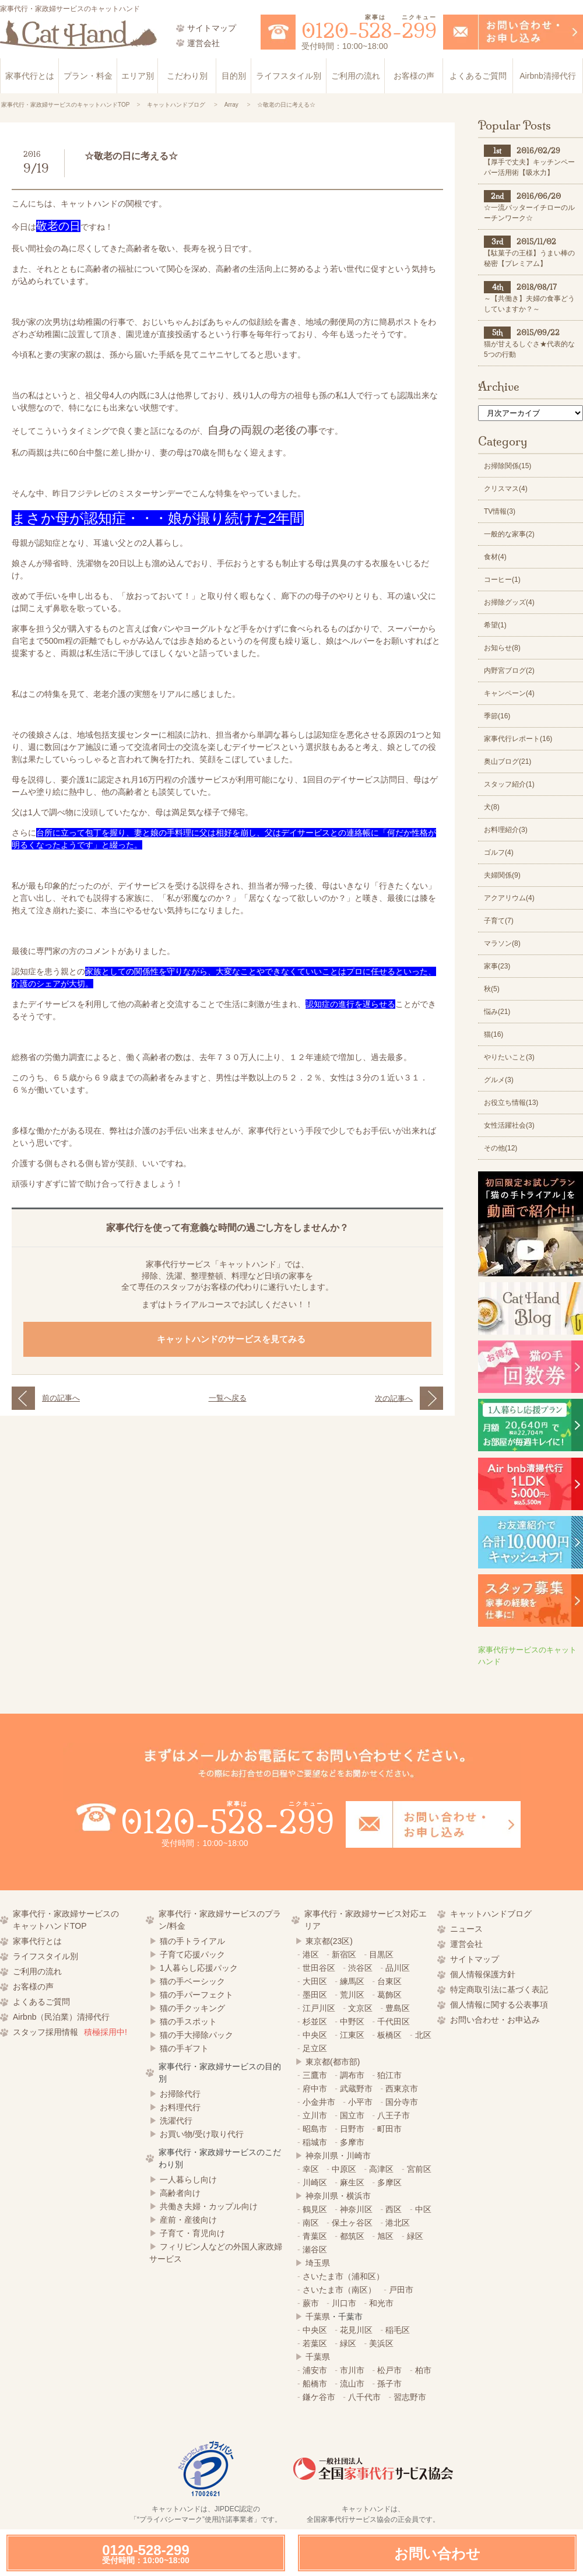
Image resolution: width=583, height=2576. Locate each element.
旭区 (385, 2236)
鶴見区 (315, 2209)
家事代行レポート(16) (518, 739)
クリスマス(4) (506, 489)
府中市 (315, 2088)
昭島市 (315, 2128)
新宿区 (344, 1954)
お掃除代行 (180, 2093)
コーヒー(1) (502, 579)
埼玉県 (317, 2263)
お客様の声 (414, 75)
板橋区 (389, 2035)
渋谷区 (360, 1968)
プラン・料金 (88, 75)
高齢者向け (180, 2193)
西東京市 (401, 2088)
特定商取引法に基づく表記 (499, 1989)
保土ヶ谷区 (352, 2222)
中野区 (352, 2021)
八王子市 (393, 2115)
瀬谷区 (315, 2249)
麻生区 (352, 2182)
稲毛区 (397, 2330)
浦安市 (315, 2370)
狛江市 (389, 2075)
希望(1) (495, 625)
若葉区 (315, 2343)
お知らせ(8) (502, 648)
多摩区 (389, 2182)
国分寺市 (401, 2102)
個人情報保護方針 (482, 1974)
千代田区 (393, 2021)
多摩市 (352, 2142)
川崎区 (315, 2182)
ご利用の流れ (355, 75)
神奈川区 (356, 2209)
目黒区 (381, 1954)
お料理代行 (180, 2107)
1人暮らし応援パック (199, 1968)
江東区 (352, 2035)
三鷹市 (315, 2075)
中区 (423, 2209)
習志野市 (410, 2397)
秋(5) (492, 989)
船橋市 (315, 2383)
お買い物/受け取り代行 (202, 2134)
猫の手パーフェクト (196, 1994)
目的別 (234, 75)
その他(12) (500, 1148)
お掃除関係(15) (507, 466)
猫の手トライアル (192, 1941)
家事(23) (497, 966)
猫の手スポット (188, 2021)
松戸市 (389, 2370)
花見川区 (356, 2330)
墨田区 (315, 1994)
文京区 (360, 2008)
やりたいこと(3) (509, 1057)
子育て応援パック (192, 1954)
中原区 (344, 2169)
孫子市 (389, 2383)
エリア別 (137, 75)
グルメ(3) (499, 1080)
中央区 (315, 2035)
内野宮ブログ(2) (509, 670)
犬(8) (492, 807)
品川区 (397, 1968)
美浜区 (381, 2343)
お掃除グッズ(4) (509, 602)
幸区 (311, 2169)
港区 (311, 1954)
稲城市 (315, 2142)
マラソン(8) (502, 943)
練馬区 (352, 1981)
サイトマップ (474, 1959)
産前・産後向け (188, 2219)
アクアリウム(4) (509, 898)
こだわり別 (187, 75)
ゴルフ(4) (499, 852)
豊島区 (397, 2008)
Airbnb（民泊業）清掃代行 (61, 2017)
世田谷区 (319, 1968)
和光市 (381, 2303)
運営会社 (466, 1944)
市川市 (352, 2370)
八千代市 (364, 2397)
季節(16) (497, 716)
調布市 (352, 2075)
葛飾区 (389, 1994)
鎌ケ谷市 (319, 2397)
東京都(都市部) (332, 2061)
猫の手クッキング (192, 2008)
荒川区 (352, 1994)
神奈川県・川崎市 (338, 2155)
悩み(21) (497, 1012)
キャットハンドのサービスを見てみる (233, 1339)
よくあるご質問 (478, 75)
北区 (423, 2035)
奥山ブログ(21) (507, 761)
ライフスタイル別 (288, 75)
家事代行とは (29, 75)
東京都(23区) (329, 1941)
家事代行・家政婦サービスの (76, 1920)
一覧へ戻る (228, 1398)
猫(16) (493, 1034)
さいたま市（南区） (339, 2289)
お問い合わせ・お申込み (495, 2019)
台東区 (389, 1981)
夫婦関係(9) (502, 875)
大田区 (315, 1981)
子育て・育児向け (192, 2233)
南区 (311, 2222)
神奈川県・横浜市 (338, 2196)
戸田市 (401, 2289)
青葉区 (315, 2236)
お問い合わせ (437, 2553)
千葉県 (317, 2316)
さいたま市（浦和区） (343, 2276)
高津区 (381, 2169)
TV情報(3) (499, 511)
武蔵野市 (356, 2088)
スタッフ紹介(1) (509, 784)
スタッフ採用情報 (70, 2032)
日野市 (352, 2128)
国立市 (352, 2115)
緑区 (415, 2236)
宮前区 (419, 2169)
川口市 (344, 2303)
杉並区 (315, 2021)
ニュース (466, 1928)
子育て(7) (499, 921)
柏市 (423, 2370)
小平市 (360, 2102)
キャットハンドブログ (491, 1913)
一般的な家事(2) (509, 534)
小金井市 (319, 2102)
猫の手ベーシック (192, 1981)
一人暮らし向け (188, 2179)
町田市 (389, 2128)
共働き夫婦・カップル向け (209, 2206)
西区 (393, 2209)
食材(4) (495, 557)
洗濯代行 (176, 2120)
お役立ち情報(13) (511, 1103)
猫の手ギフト (184, 2048)
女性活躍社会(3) (509, 1125)
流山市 (352, 2383)
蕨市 (311, 2303)
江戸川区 (319, 2008)
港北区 (397, 2222)
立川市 (315, 2115)
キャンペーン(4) (509, 693)
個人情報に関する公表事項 (499, 2004)
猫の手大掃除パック (196, 2035)
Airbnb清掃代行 (547, 75)
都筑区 (352, 2236)
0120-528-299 (145, 2553)
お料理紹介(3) (506, 830)
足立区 (315, 2048)
